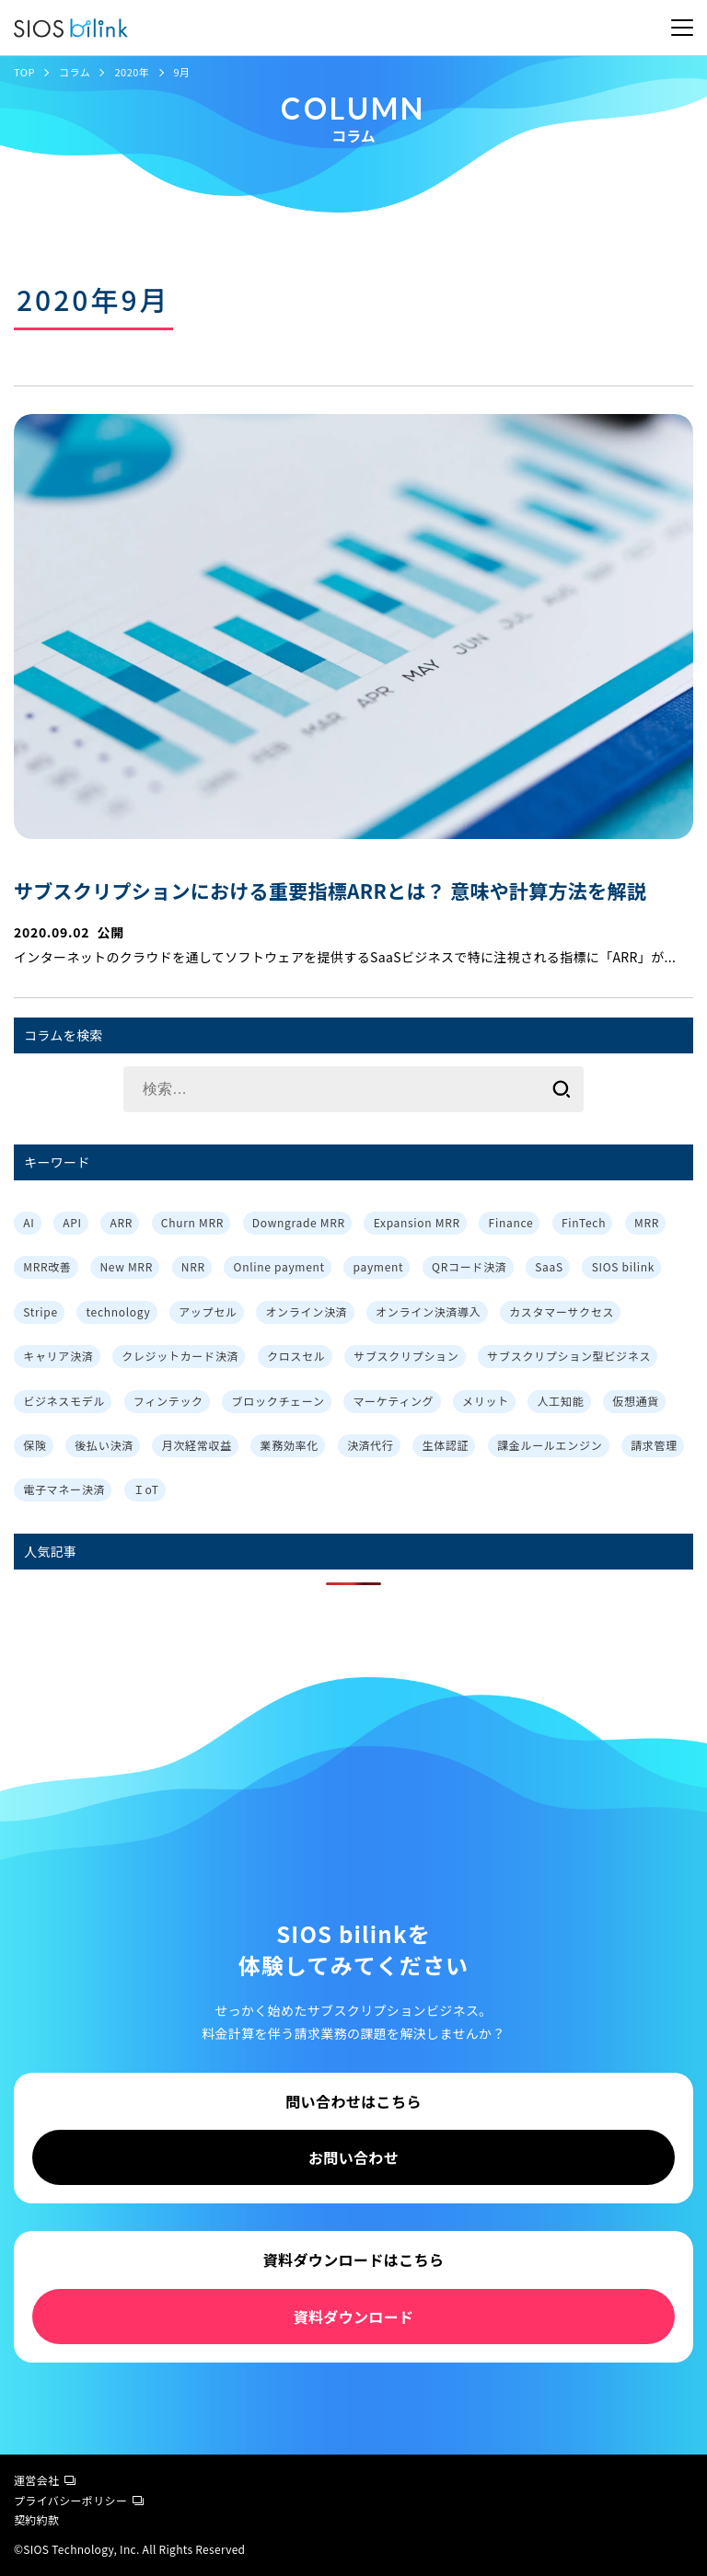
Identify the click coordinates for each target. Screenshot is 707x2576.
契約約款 (36, 2519)
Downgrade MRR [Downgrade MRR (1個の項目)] (298, 1222)
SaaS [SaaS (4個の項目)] (549, 1266)
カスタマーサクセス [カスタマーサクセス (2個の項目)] (561, 1311)
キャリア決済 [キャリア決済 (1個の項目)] (58, 1355)
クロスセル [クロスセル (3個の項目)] (296, 1355)
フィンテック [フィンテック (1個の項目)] (168, 1401)
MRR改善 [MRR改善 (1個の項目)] (47, 1266)
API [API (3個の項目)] (72, 1222)
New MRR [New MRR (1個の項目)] (126, 1266)
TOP (24, 71)
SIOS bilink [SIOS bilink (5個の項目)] (623, 1266)
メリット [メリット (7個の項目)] (485, 1401)
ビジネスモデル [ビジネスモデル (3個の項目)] (64, 1401)
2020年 (131, 71)
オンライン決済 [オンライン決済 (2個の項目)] (306, 1311)
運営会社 (44, 2480)
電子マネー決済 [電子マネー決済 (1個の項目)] (64, 1489)
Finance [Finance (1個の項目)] (511, 1222)
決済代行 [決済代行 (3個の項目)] (370, 1445)
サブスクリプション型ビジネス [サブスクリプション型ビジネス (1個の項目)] (569, 1355)
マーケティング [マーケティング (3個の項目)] (393, 1401)
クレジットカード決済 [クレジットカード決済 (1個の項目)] (180, 1355)
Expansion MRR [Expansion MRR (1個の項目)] (417, 1222)
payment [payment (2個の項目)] (379, 1266)
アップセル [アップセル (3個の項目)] (208, 1311)
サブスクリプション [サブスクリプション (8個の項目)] (406, 1355)
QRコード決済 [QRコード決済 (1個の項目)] (469, 1266)
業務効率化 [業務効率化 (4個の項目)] (290, 1445)
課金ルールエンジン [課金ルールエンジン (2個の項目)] (549, 1445)
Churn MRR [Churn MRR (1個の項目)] (192, 1222)
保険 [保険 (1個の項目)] (34, 1445)
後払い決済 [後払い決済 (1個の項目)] (104, 1445)
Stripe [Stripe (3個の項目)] (40, 1311)
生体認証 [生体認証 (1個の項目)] (445, 1445)
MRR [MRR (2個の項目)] (646, 1222)
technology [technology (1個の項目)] (119, 1311)
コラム (74, 71)
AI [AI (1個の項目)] (28, 1222)
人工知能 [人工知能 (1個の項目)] (561, 1401)
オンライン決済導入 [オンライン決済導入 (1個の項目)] (428, 1311)
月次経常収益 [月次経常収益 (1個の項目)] (197, 1445)
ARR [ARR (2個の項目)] (121, 1222)
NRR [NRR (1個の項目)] (193, 1266)
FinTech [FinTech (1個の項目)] (584, 1222)
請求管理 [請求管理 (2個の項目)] (654, 1445)
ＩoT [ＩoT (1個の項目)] (146, 1489)
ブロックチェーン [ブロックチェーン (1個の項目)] (278, 1401)
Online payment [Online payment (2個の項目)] (279, 1266)
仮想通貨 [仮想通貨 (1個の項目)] (635, 1401)
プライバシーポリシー (79, 2500)
